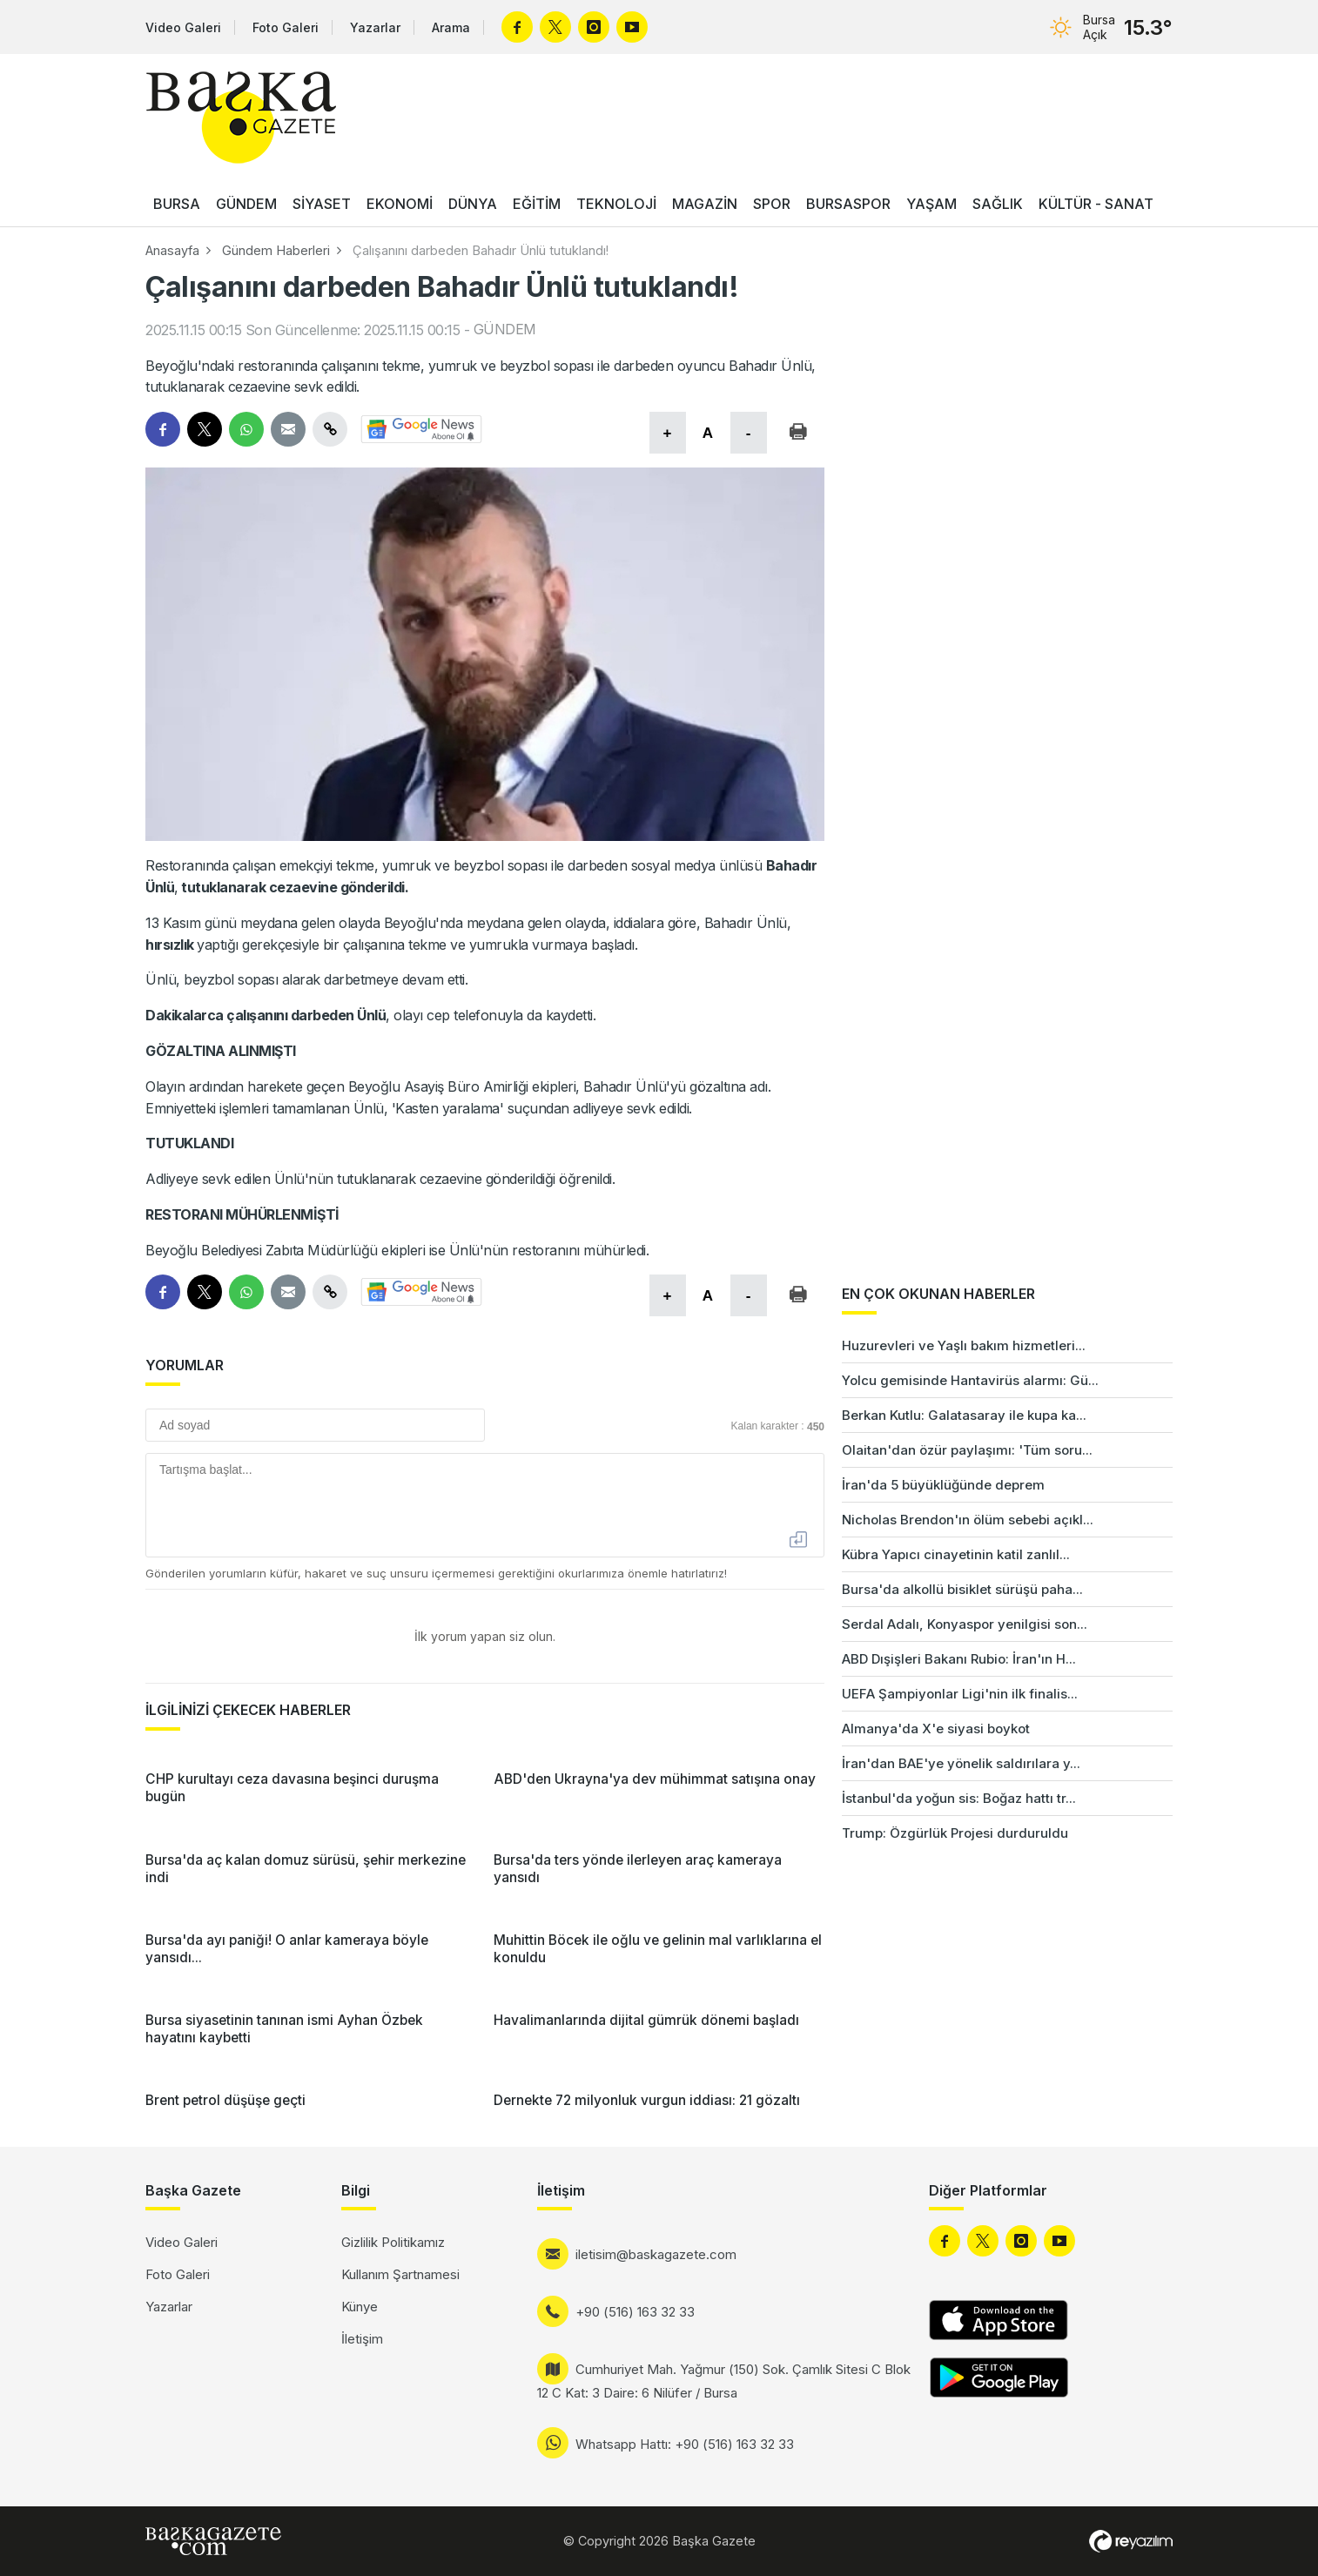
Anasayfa (172, 250)
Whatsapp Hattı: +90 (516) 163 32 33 (684, 2444)
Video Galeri (183, 27)
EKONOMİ (399, 203)
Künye (359, 2306)
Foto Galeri (285, 27)
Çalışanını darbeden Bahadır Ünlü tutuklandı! (481, 250)
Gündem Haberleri (276, 250)
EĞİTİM (537, 203)
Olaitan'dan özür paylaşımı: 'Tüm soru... (967, 1450)
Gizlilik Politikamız (393, 2242)
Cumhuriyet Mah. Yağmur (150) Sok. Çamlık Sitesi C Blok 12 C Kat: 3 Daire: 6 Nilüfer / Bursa (724, 2381)
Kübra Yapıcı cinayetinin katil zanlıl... (956, 1554)
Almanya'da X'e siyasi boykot (936, 1728)
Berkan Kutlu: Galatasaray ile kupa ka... (964, 1415)
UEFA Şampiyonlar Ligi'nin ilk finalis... (960, 1693)
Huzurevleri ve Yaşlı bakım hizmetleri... (964, 1345)
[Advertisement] (1247, 1568)
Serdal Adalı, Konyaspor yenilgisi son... (964, 1624)
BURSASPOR (848, 203)
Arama (451, 27)
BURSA (176, 203)
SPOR (771, 203)
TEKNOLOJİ (616, 203)
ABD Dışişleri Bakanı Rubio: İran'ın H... (959, 1659)
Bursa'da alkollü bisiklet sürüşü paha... (962, 1589)
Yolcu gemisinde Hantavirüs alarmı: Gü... (970, 1380)
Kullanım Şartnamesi (400, 2274)
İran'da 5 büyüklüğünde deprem (943, 1484)
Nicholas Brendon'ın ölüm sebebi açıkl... (967, 1519)
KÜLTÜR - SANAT (1096, 203)
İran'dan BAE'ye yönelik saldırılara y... (961, 1763)
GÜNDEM (246, 203)
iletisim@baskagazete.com (655, 2254)
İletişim (362, 2339)
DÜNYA (472, 203)
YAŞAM (931, 203)
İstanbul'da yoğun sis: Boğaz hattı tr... (959, 1798)
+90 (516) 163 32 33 (635, 2312)
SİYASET (322, 203)
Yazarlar (375, 27)
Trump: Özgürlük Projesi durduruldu (955, 1833)
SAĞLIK (997, 203)
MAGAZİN (704, 203)
